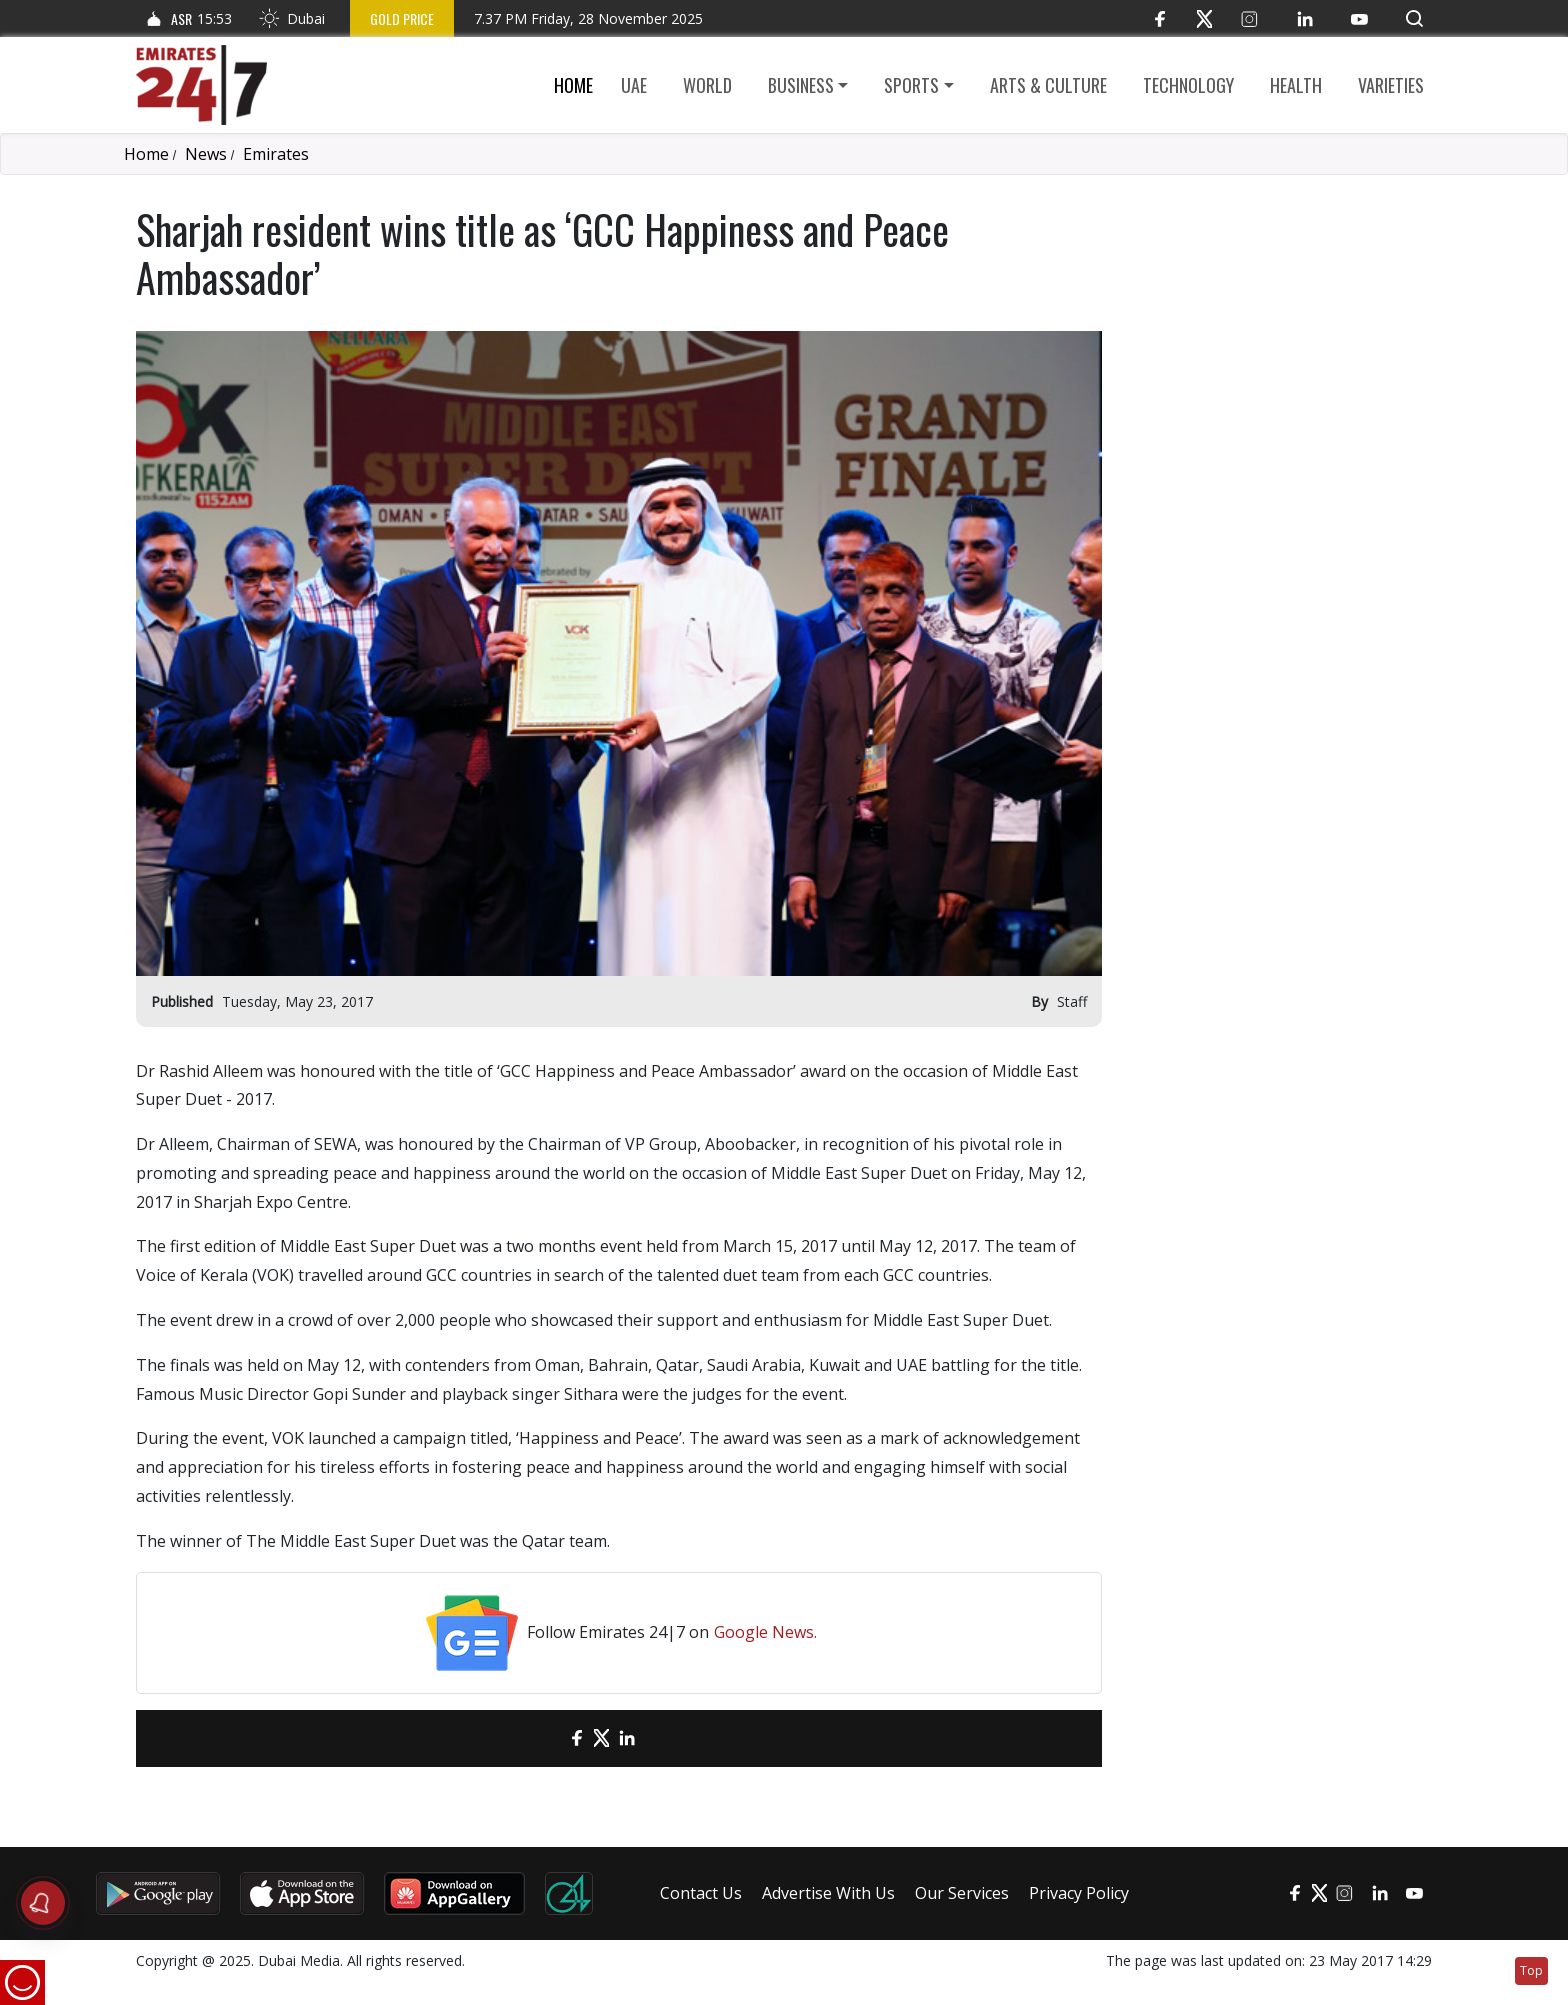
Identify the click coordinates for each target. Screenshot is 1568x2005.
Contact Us (701, 1893)
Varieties (1391, 85)
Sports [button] (911, 85)
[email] (541, 1738)
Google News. (765, 1632)
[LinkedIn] (1304, 18)
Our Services (962, 1893)
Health (1296, 85)
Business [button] (801, 85)
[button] (1414, 18)
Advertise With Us (828, 1893)
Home (573, 85)
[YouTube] (1359, 18)
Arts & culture (1048, 85)
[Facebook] (1159, 18)
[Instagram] (1249, 18)
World (707, 85)
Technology (1188, 85)
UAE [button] (634, 85)
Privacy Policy (1079, 1893)
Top (1531, 1970)
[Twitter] (1204, 18)
